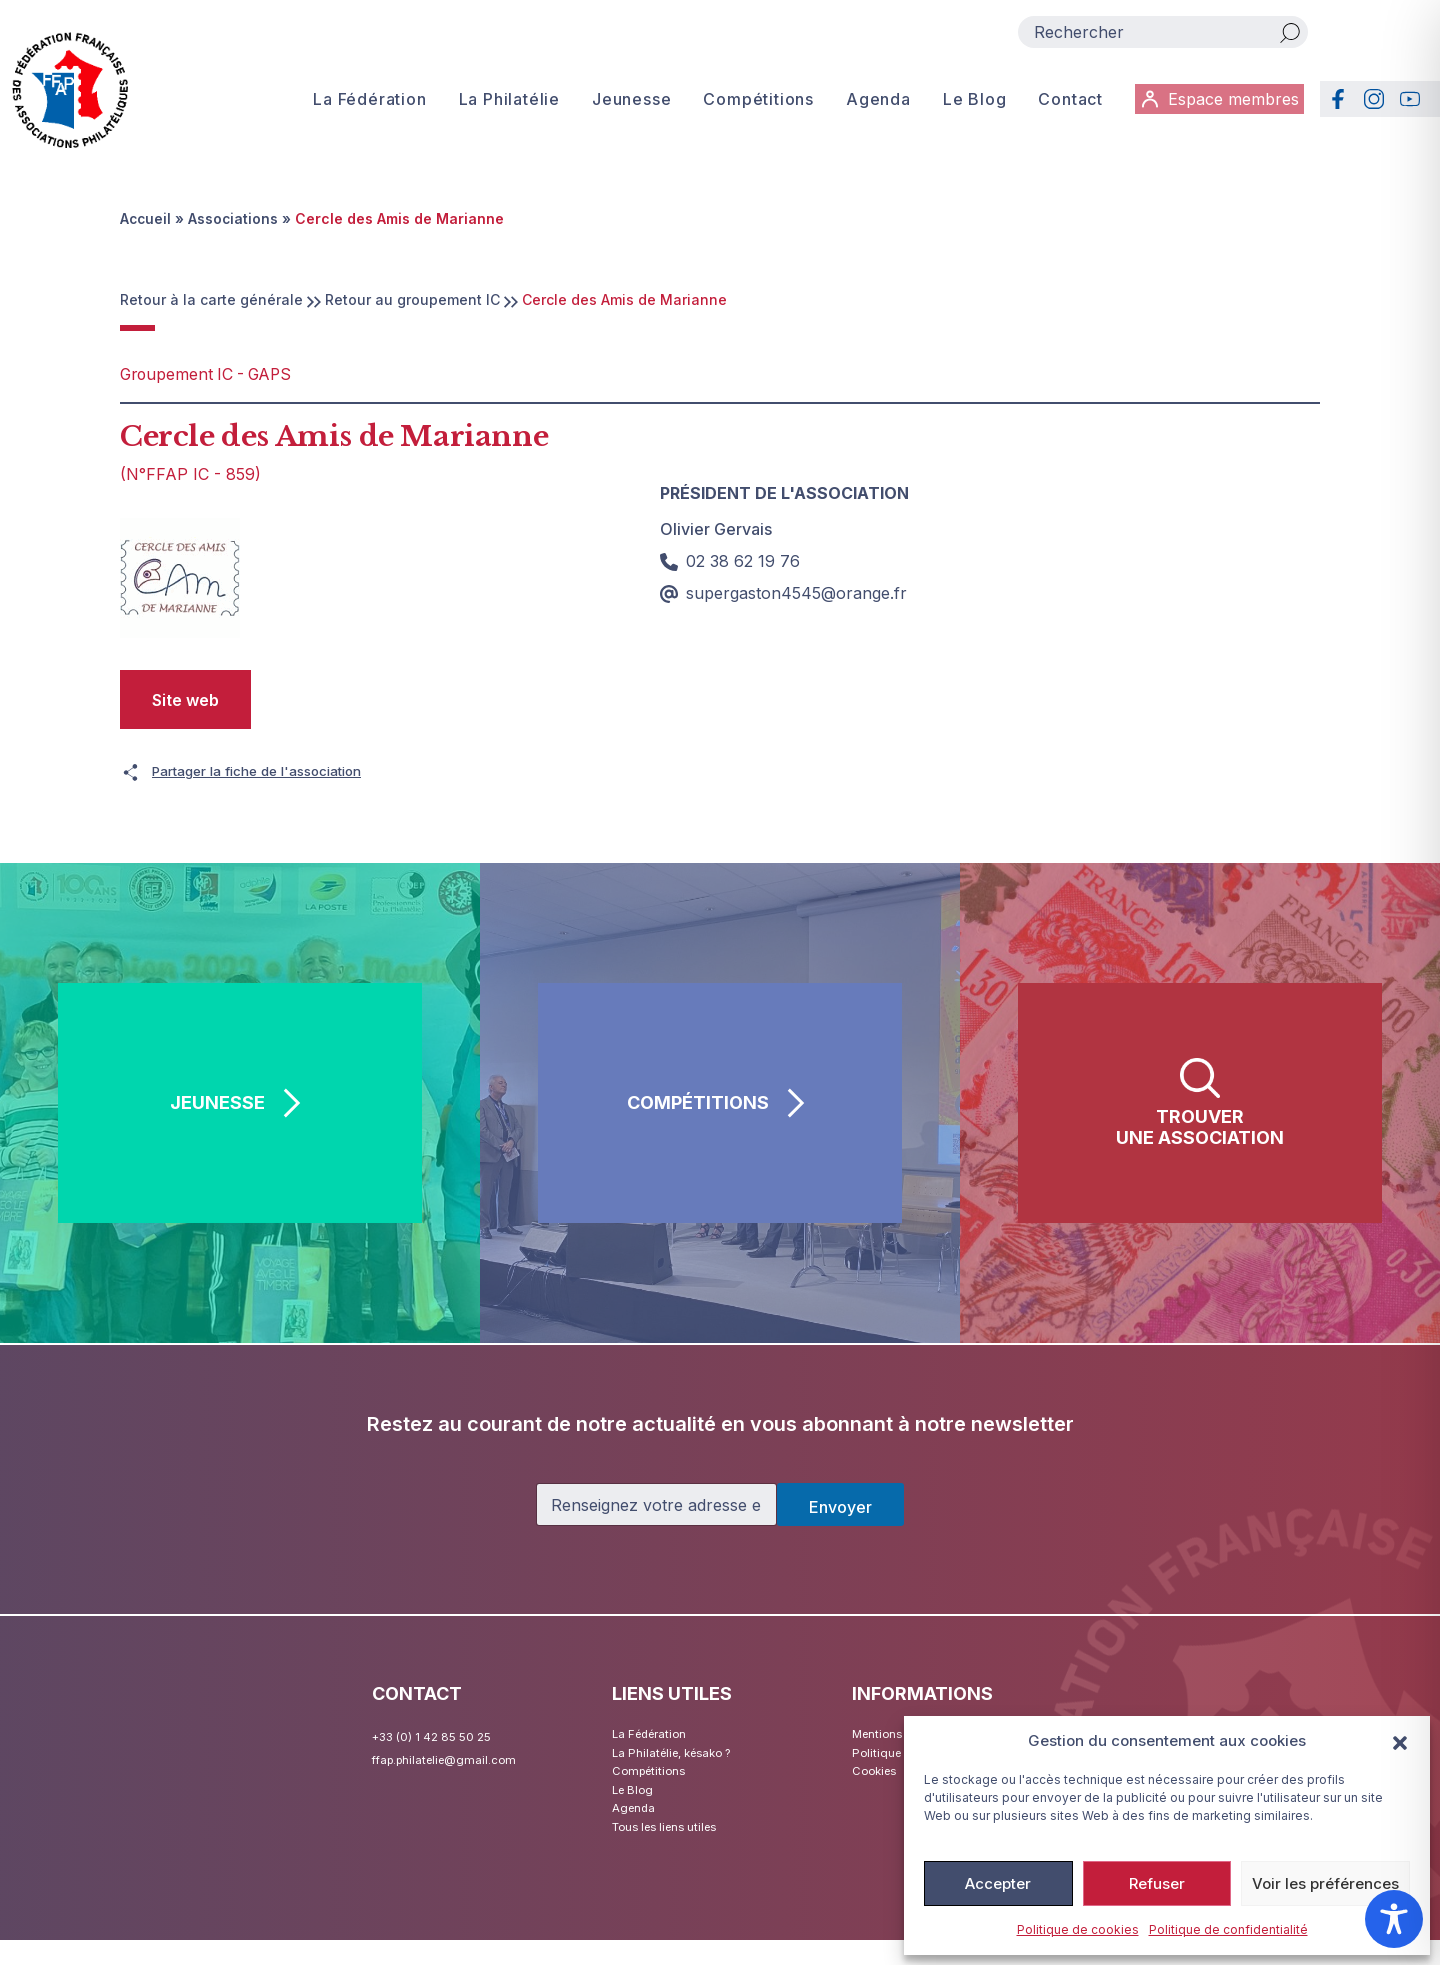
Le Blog (969, 104)
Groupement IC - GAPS (216, 373)
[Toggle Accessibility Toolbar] (1394, 1919)
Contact (1064, 104)
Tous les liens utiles (676, 1849)
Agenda (872, 104)
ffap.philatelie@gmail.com (455, 1758)
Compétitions (752, 104)
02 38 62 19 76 (730, 560)
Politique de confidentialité (1228, 1929)
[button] (1400, 1741)
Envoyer (840, 1507)
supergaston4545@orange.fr (783, 592)
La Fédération (363, 104)
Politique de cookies (1078, 1929)
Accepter (998, 1883)
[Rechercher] (1290, 32)
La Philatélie (503, 104)
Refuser (1157, 1883)
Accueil (146, 218)
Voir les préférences (1325, 1883)
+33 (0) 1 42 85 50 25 (442, 1735)
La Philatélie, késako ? (685, 1758)
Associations (235, 218)
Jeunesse (625, 104)
